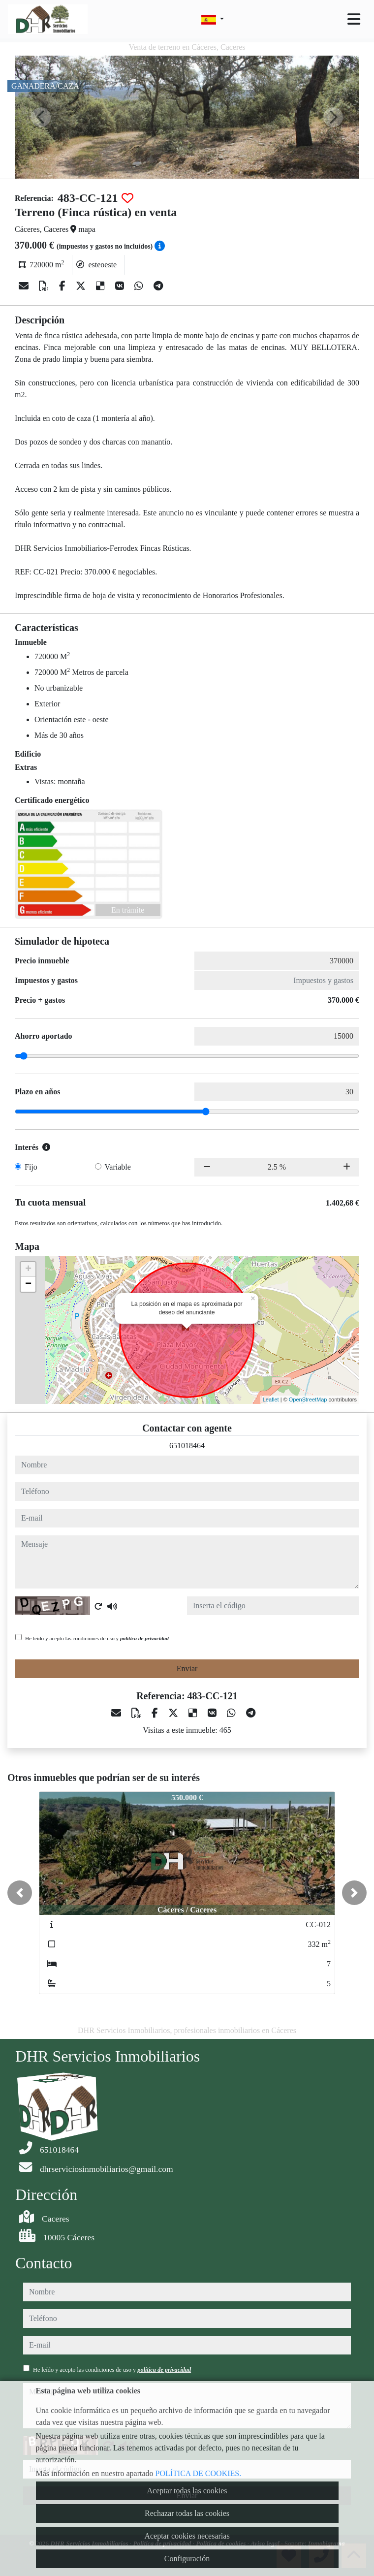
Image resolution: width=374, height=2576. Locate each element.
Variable (118, 1167)
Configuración (187, 2558)
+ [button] (28, 1269)
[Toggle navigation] (354, 19)
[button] (19, 1892)
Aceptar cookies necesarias (186, 2536)
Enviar (187, 1668)
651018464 (187, 1445)
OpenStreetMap (308, 1399)
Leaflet (271, 1399)
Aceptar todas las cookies (187, 2490)
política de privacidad (144, 1638)
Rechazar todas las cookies (187, 2513)
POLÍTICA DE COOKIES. (199, 2473)
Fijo (31, 1167)
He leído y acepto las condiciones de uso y (97, 1638)
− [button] (28, 1284)
